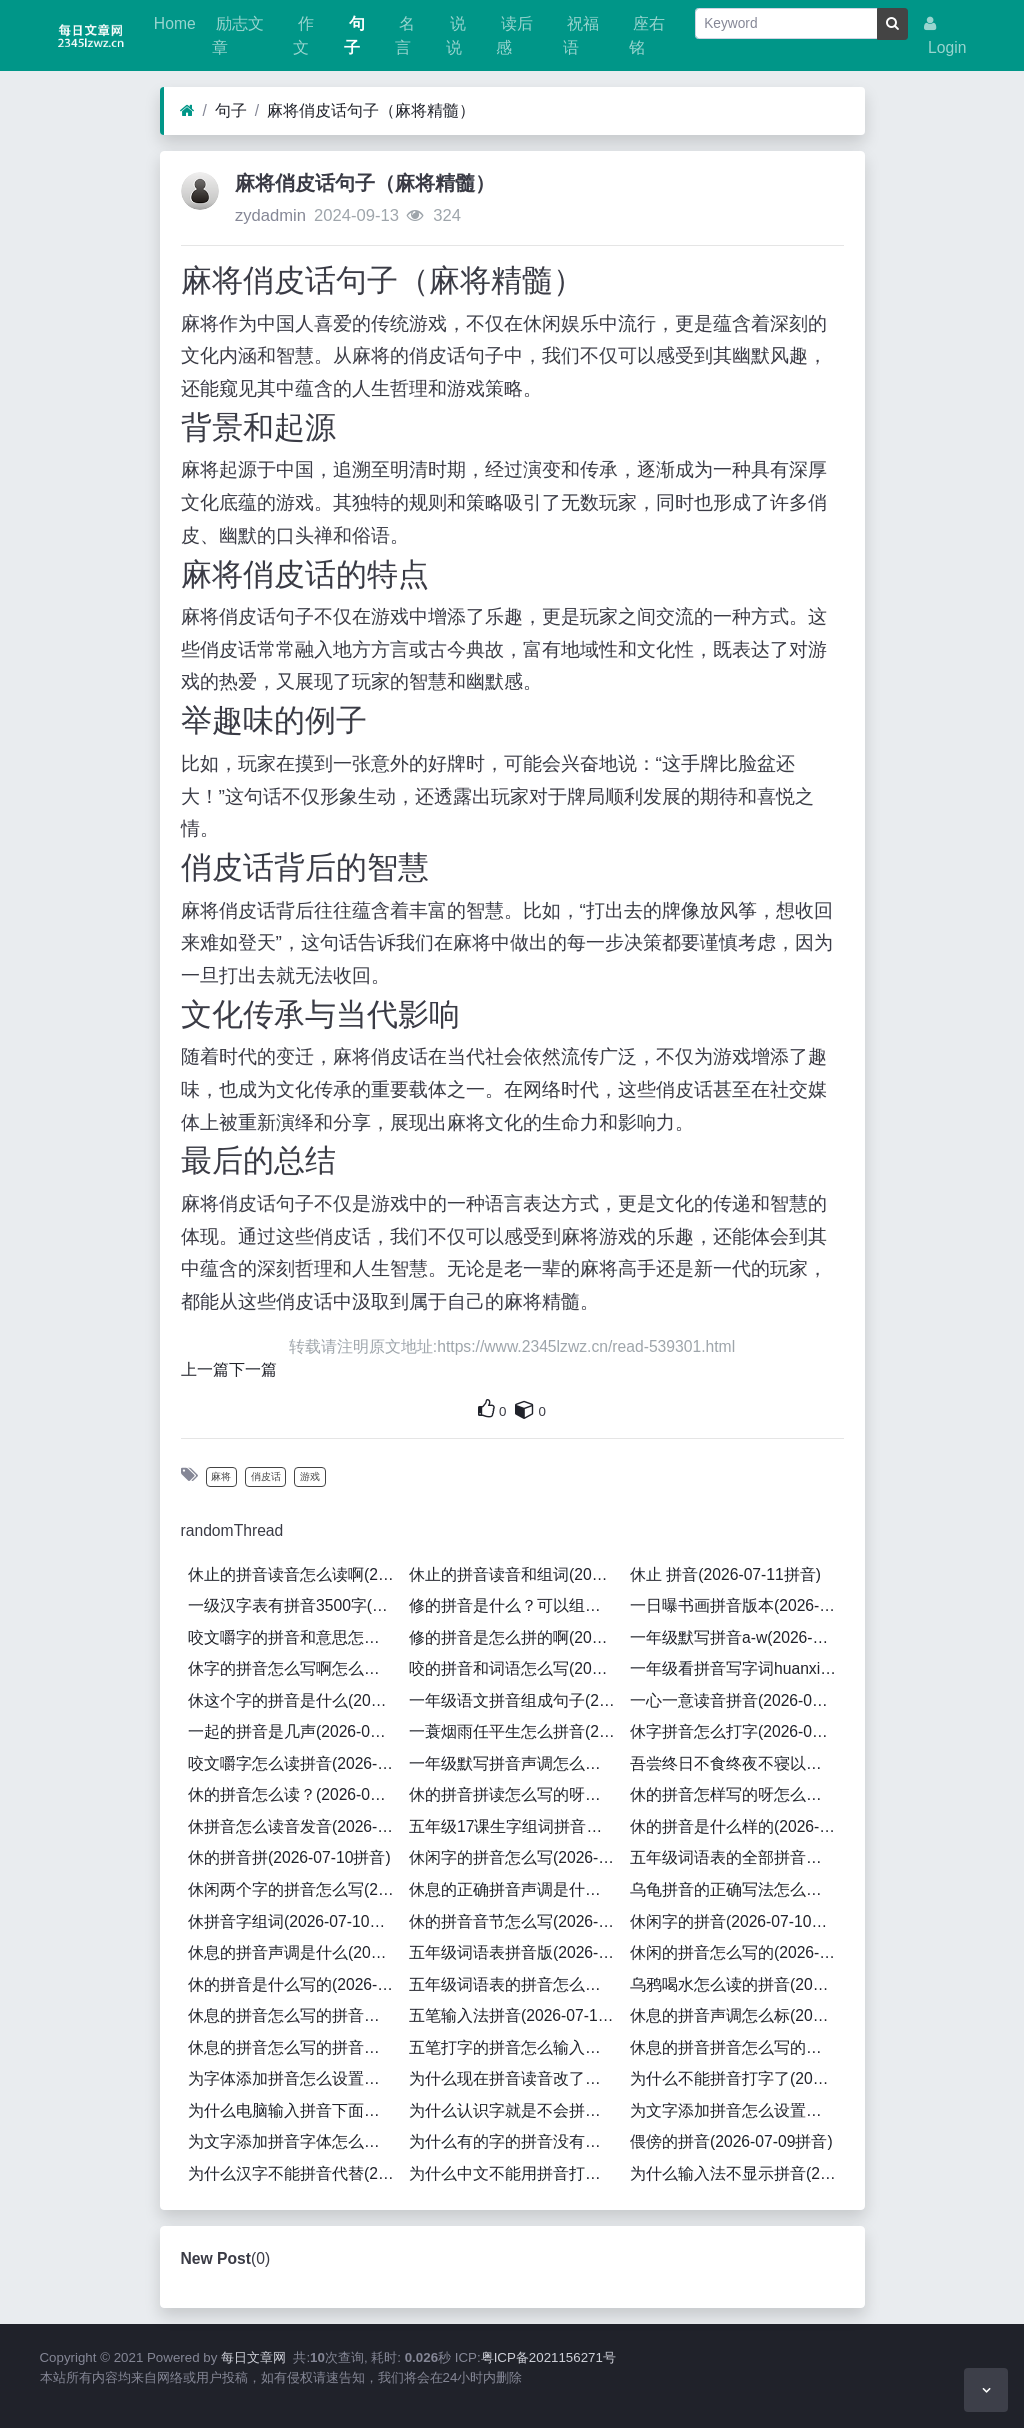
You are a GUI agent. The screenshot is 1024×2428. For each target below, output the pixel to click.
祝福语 (581, 35)
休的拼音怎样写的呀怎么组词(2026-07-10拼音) (737, 1794)
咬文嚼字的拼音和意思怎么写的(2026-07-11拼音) (295, 1637)
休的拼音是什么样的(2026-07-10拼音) (737, 1826)
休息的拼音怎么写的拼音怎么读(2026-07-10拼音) (295, 2015)
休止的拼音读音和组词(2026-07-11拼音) (516, 1574)
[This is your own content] (525, 1409)
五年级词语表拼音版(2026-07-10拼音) (516, 1952)
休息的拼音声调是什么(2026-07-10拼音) (295, 1952)
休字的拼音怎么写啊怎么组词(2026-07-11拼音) (295, 1668)
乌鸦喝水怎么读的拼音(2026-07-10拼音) (737, 1984)
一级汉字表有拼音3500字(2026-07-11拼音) (295, 1605)
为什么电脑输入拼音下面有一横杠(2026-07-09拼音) (295, 2110)
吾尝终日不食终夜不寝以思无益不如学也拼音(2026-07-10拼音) (737, 1763)
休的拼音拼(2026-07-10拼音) (289, 1857)
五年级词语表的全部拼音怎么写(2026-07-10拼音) (737, 1857)
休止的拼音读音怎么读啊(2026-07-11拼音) (295, 1574)
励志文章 (238, 35)
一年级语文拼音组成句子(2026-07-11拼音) (516, 1700)
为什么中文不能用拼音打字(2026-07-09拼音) (516, 2173)
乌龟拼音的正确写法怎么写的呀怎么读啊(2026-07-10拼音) (737, 1889)
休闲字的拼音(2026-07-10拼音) (737, 1921)
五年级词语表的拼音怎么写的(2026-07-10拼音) (516, 1984)
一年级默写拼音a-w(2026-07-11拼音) (737, 1637)
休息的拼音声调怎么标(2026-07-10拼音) (737, 2015)
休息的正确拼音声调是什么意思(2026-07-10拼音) (516, 1889)
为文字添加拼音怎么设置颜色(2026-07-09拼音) (737, 2110)
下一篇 (253, 1369)
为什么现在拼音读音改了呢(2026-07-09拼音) (516, 2078)
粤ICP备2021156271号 (548, 2357)
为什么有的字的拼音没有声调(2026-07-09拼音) (516, 2141)
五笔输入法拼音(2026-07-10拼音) (516, 2015)
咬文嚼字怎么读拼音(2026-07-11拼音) (295, 1763)
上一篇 (205, 1369)
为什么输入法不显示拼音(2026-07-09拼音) (737, 2173)
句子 (354, 35)
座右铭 (647, 35)
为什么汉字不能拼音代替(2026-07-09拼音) (295, 2173)
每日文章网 (253, 2357)
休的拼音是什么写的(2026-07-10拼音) (295, 1984)
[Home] (187, 111)
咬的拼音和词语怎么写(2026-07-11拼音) (516, 1668)
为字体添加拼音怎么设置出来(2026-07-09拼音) (295, 2078)
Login (945, 36)
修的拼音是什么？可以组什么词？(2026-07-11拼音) (516, 1605)
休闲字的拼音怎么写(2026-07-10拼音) (516, 1857)
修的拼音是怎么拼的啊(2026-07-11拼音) (516, 1637)
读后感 (514, 35)
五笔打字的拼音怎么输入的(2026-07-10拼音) (516, 2047)
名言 (405, 35)
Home (173, 23)
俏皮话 (266, 1476)
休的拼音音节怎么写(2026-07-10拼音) (516, 1921)
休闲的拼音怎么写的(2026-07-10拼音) (737, 1952)
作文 (303, 35)
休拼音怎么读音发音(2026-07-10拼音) (295, 1826)
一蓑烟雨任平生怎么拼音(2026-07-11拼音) (516, 1731)
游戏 (310, 1476)
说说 (456, 35)
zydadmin (270, 215)
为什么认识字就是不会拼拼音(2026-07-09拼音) (516, 2110)
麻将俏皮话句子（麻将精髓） (371, 110)
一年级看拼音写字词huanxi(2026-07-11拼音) (737, 1668)
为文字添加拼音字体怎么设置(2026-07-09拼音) (295, 2141)
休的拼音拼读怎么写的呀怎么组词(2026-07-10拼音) (516, 1794)
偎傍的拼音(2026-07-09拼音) (731, 2141)
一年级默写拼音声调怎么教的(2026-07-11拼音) (516, 1763)
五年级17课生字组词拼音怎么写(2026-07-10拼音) (516, 1826)
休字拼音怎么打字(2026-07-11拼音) (737, 1731)
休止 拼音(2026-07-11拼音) (725, 1574)
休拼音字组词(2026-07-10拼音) (295, 1921)
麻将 (221, 1476)
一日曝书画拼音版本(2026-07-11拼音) (737, 1605)
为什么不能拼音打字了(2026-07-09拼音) (737, 2078)
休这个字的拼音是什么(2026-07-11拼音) (295, 1700)
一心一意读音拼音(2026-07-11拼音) (737, 1700)
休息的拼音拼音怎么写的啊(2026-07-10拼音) (737, 2047)
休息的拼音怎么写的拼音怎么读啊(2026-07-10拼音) (295, 2047)
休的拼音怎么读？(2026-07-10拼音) (295, 1794)
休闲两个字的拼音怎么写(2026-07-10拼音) (295, 1889)
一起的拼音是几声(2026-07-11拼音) (295, 1731)
